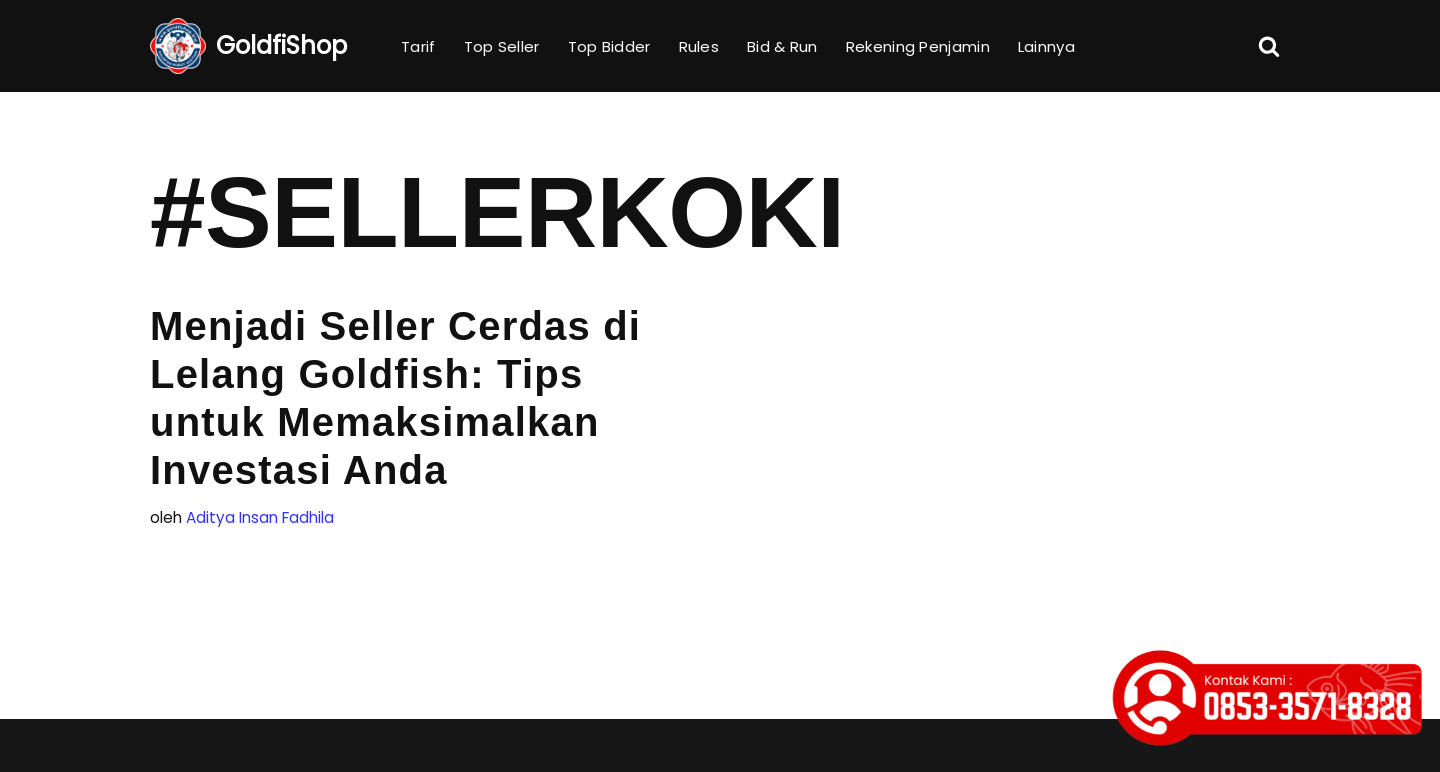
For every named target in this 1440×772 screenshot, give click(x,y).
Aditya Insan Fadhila (260, 517)
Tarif (418, 46)
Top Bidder (609, 46)
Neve (172, 745)
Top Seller (502, 46)
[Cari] (1269, 46)
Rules (699, 46)
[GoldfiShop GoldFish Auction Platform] (248, 46)
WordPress (422, 745)
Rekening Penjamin (918, 46)
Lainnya (1046, 46)
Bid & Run (782, 46)
